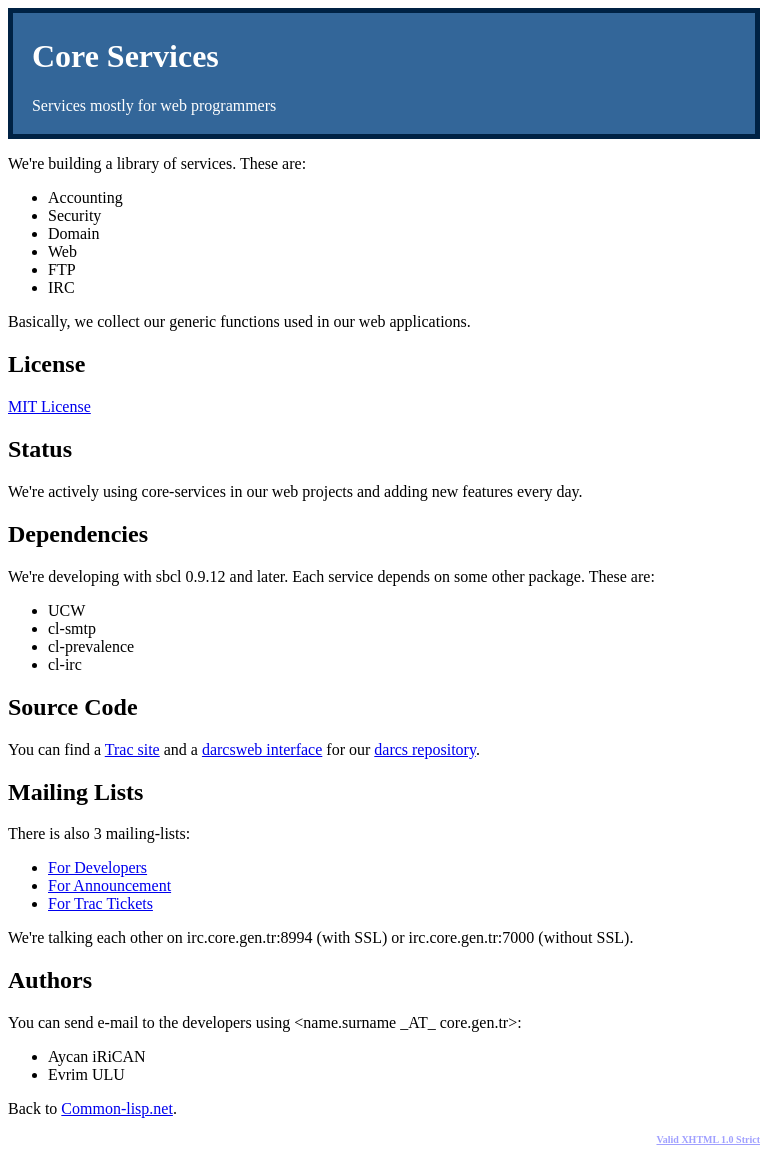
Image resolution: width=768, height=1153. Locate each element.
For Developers (97, 867)
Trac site (132, 749)
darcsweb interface (262, 749)
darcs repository (425, 749)
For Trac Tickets (100, 903)
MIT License (49, 406)
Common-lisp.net (117, 1108)
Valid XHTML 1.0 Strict (708, 1139)
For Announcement (109, 885)
